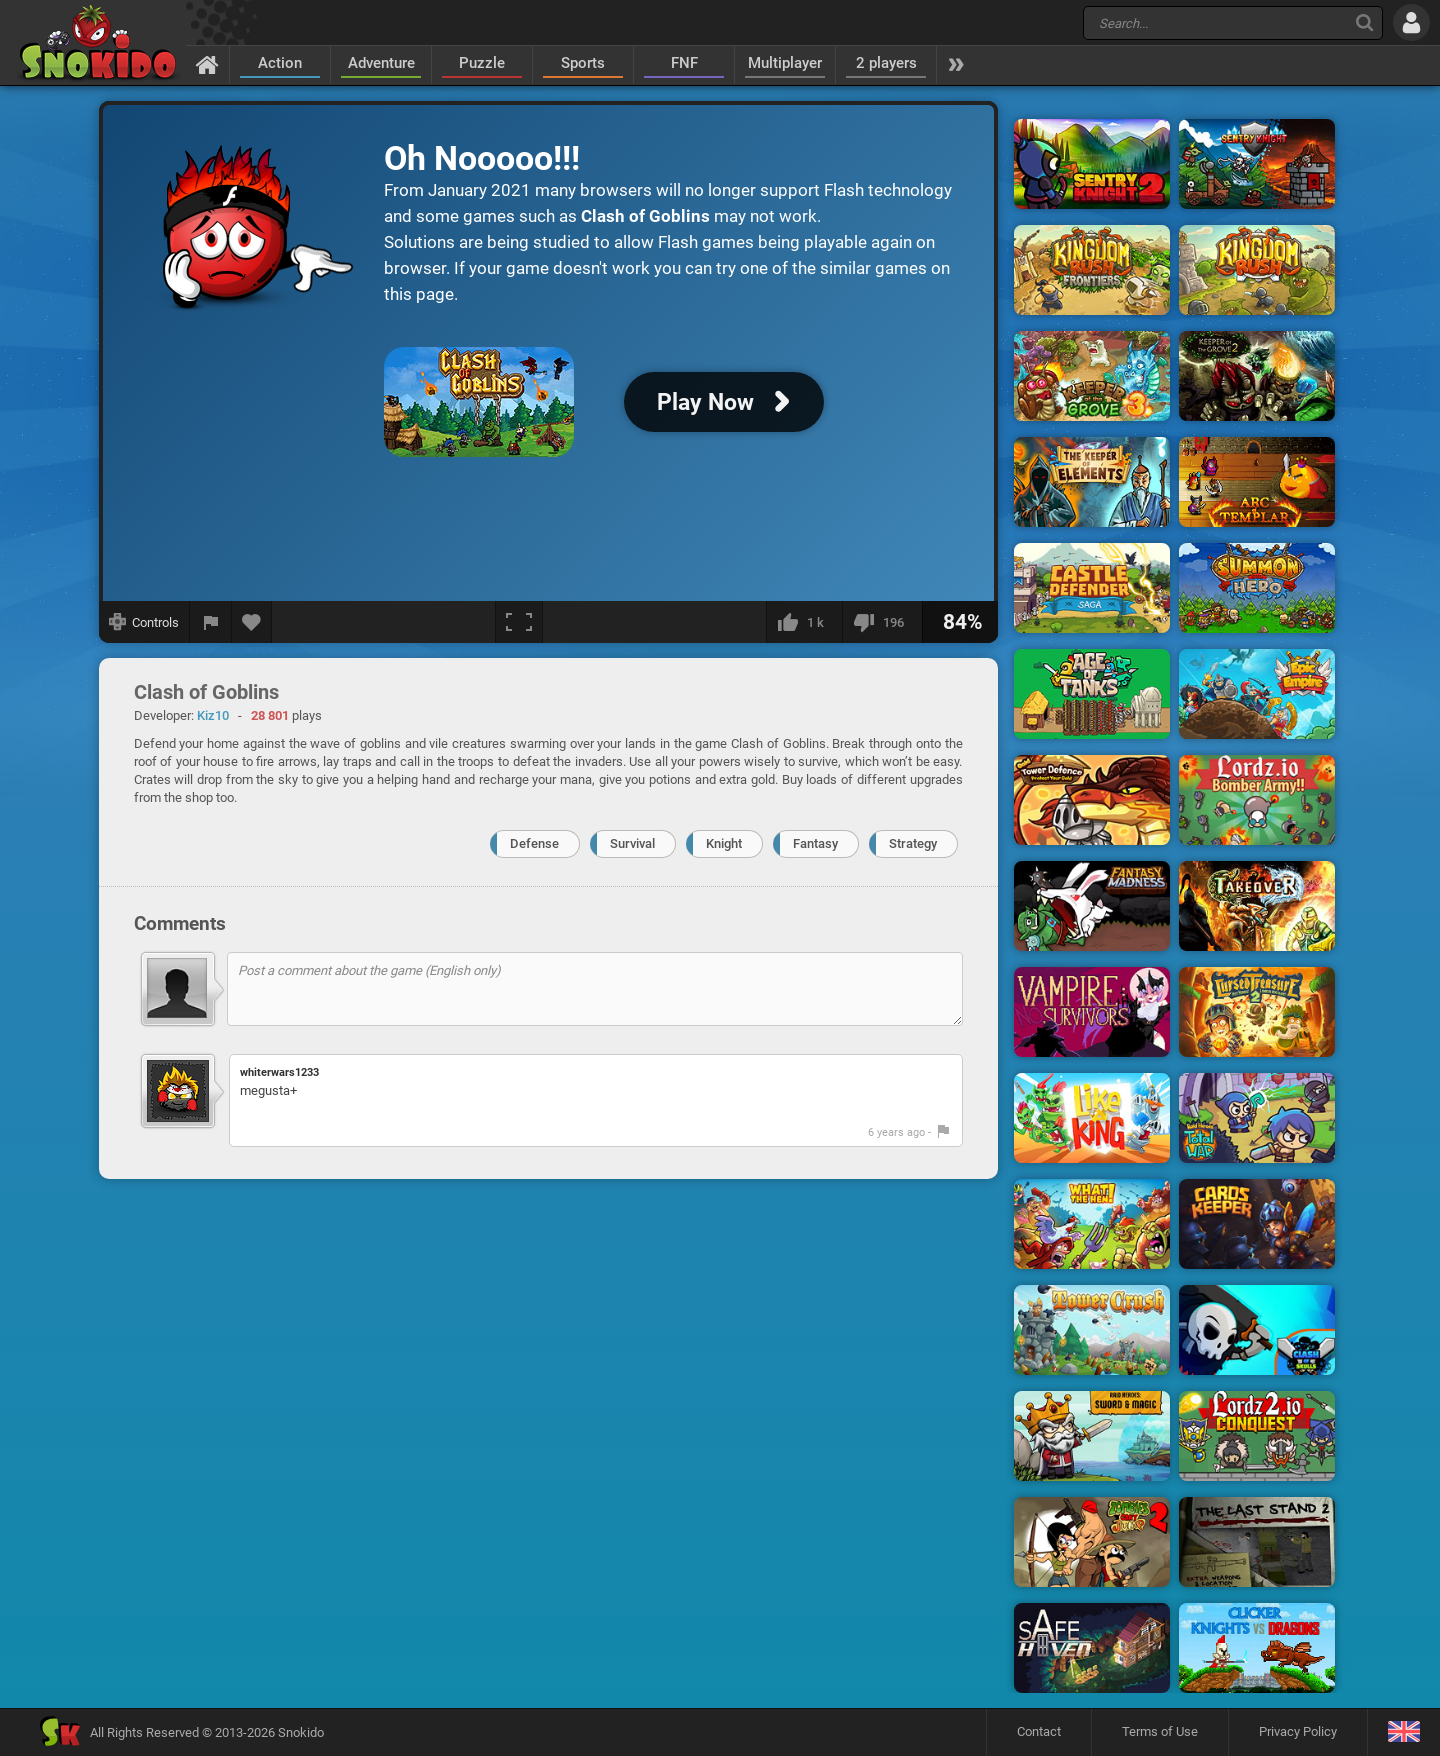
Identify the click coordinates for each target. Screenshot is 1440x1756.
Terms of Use (1160, 1731)
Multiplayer (785, 63)
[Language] (1403, 1732)
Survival (632, 843)
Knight (724, 843)
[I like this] (804, 622)
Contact (1039, 1731)
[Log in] (1411, 22)
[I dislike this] (882, 622)
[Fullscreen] (519, 622)
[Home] (207, 64)
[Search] (1364, 22)
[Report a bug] (211, 622)
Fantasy (815, 843)
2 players (886, 63)
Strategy (913, 843)
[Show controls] (144, 622)
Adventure (381, 63)
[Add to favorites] (252, 622)
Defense (534, 843)
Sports (583, 63)
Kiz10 (213, 715)
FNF (684, 63)
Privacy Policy (1298, 1731)
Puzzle (482, 63)
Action (280, 63)
